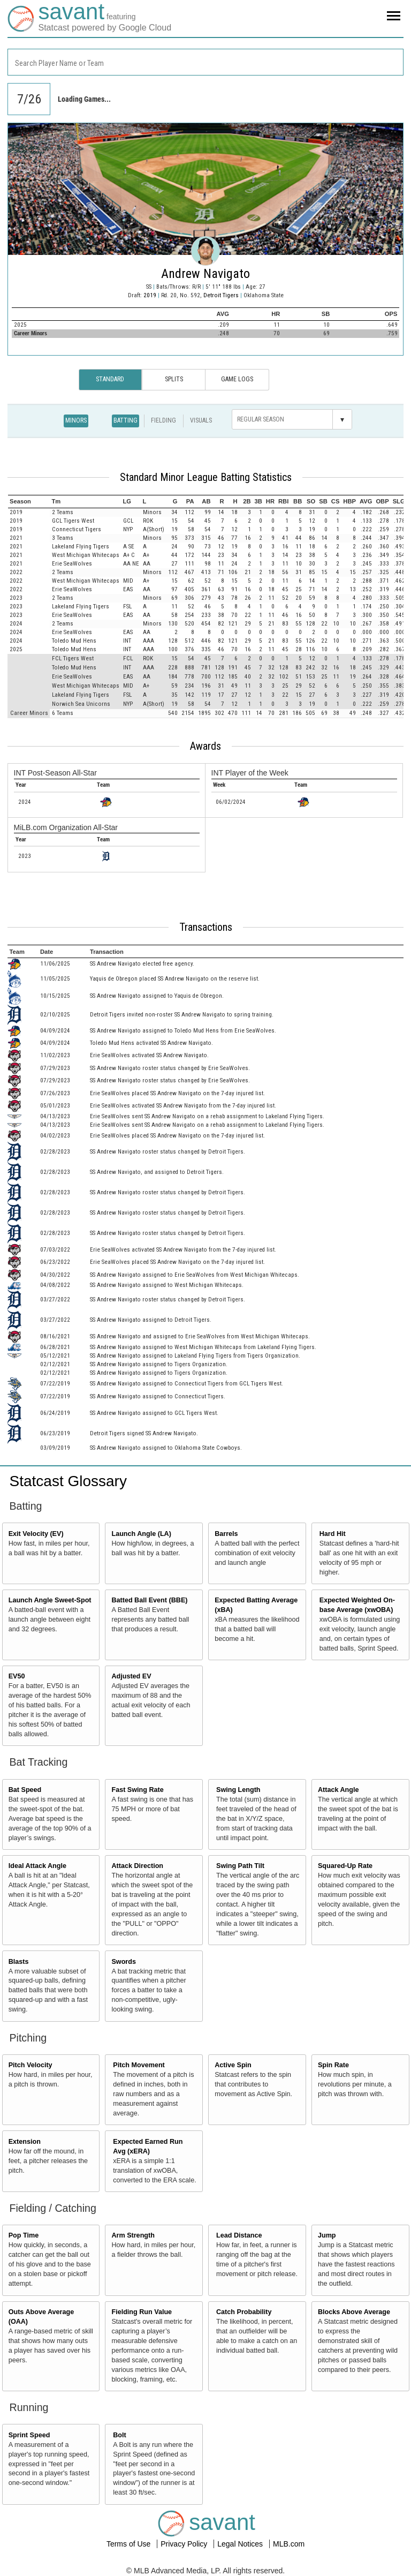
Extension (25, 2141)
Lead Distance (239, 2235)
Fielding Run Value (141, 2312)
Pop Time (24, 2235)
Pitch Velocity (30, 2065)
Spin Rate (333, 2065)
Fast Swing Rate (137, 1790)
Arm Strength (132, 2235)
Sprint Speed (29, 2435)
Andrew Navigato (205, 273)
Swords (123, 1961)
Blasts (19, 1961)
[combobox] (205, 62)
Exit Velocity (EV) (36, 1534)
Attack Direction (137, 1866)
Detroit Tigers (221, 295)
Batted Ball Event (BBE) (149, 1600)
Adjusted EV (131, 1676)
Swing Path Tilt (240, 1866)
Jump (327, 2235)
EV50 (17, 1676)
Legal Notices (241, 2544)
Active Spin (233, 2065)
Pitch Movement (139, 2065)
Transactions (205, 927)
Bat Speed (25, 1790)
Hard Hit (332, 1534)
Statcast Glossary (68, 1481)
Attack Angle (338, 1790)
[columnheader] (29, 501)
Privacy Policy (185, 2544)
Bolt (119, 2435)
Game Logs (237, 379)
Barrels (226, 1534)
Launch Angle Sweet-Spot (50, 1600)
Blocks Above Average (354, 2312)
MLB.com (289, 2544)
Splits (174, 379)
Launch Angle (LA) (141, 1534)
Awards (205, 746)
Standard (110, 379)
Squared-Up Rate (345, 1866)
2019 (149, 295)
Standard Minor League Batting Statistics (206, 477)
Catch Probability (244, 2312)
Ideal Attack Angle (37, 1866)
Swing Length (238, 1790)
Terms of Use (129, 2544)
